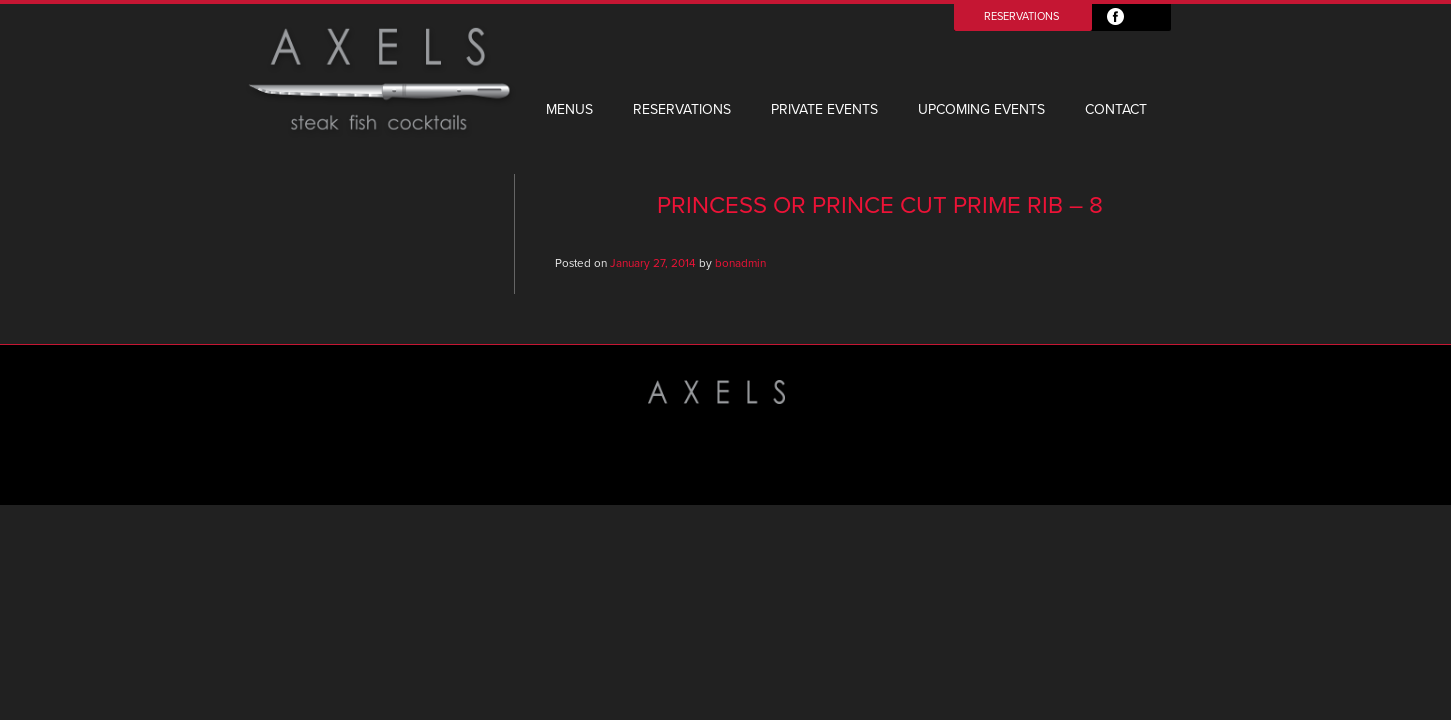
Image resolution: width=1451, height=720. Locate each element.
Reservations (1021, 16)
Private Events (824, 109)
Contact (1116, 109)
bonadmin (740, 263)
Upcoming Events (981, 109)
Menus (569, 109)
